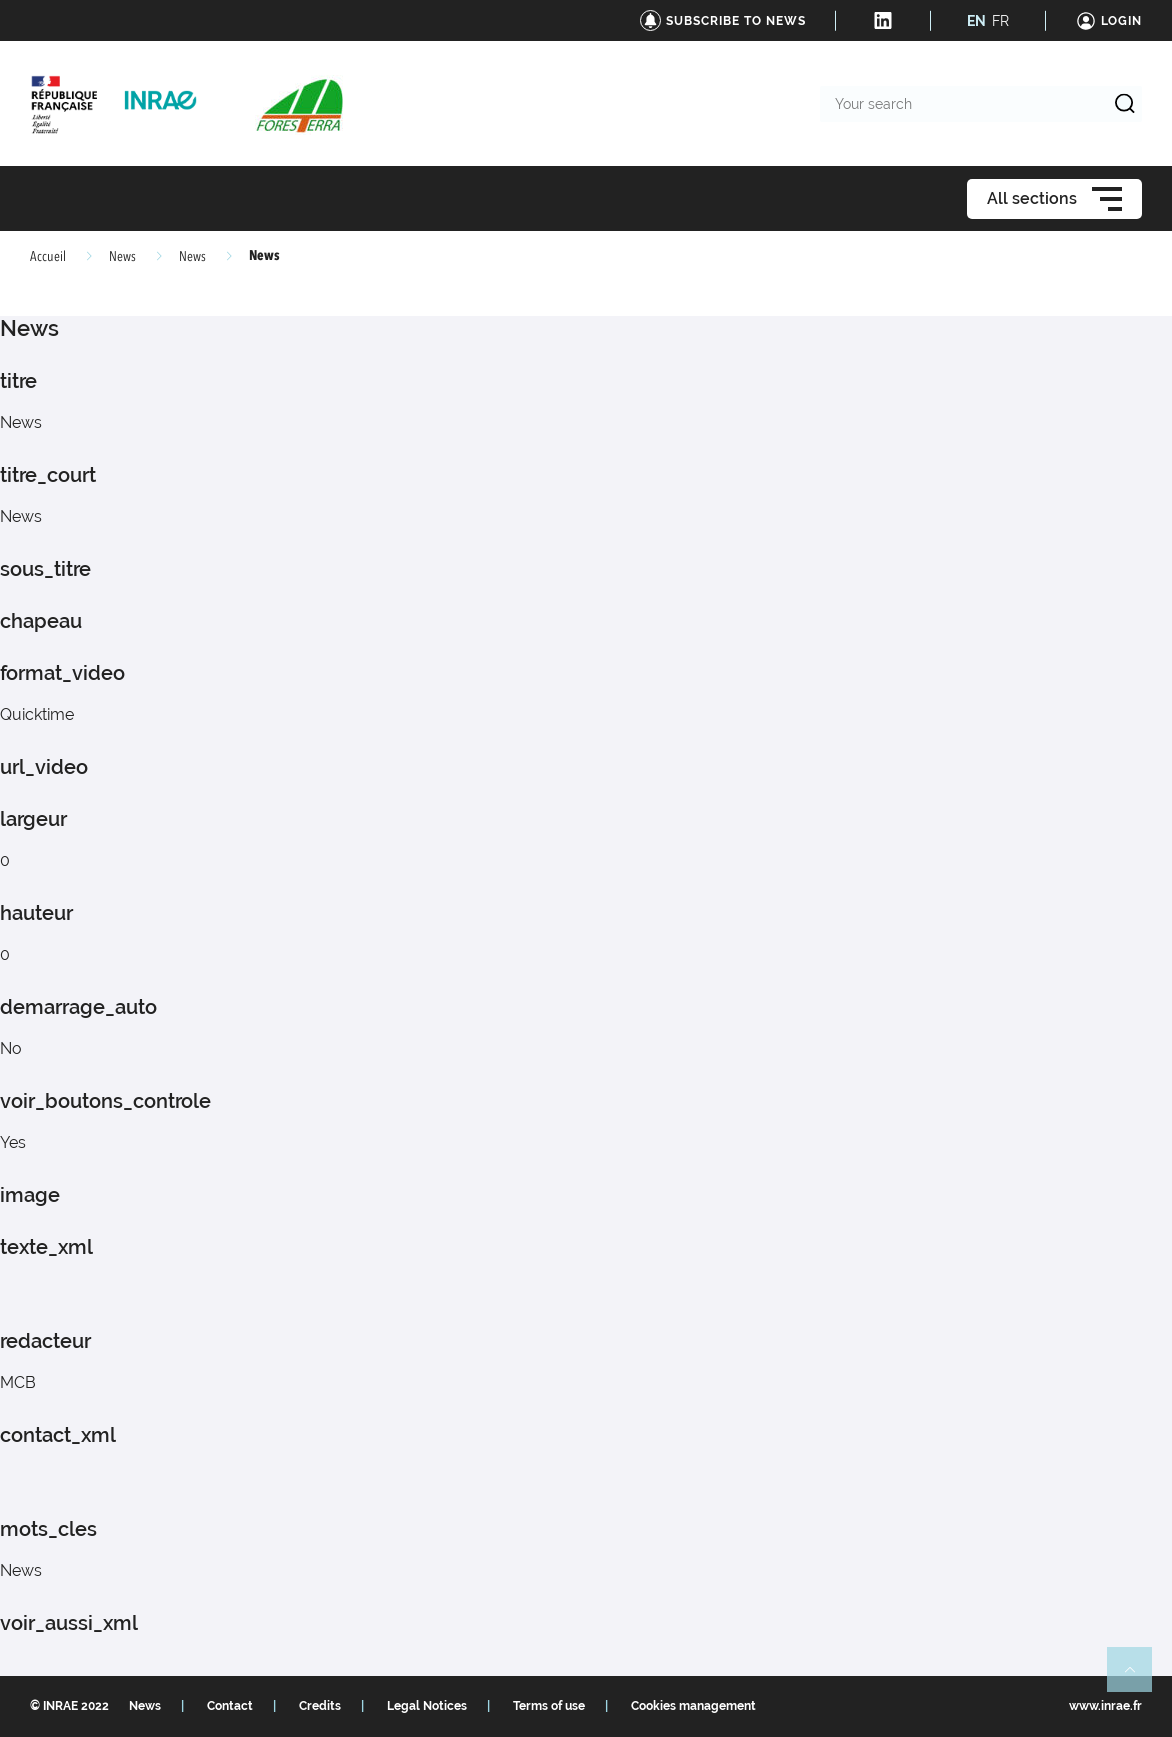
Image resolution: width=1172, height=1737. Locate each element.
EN (976, 21)
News (122, 257)
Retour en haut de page (1138, 1678)
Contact (230, 1706)
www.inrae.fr (1105, 1706)
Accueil (48, 257)
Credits (320, 1706)
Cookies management (693, 1706)
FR (1000, 21)
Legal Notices (427, 1706)
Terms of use (549, 1706)
